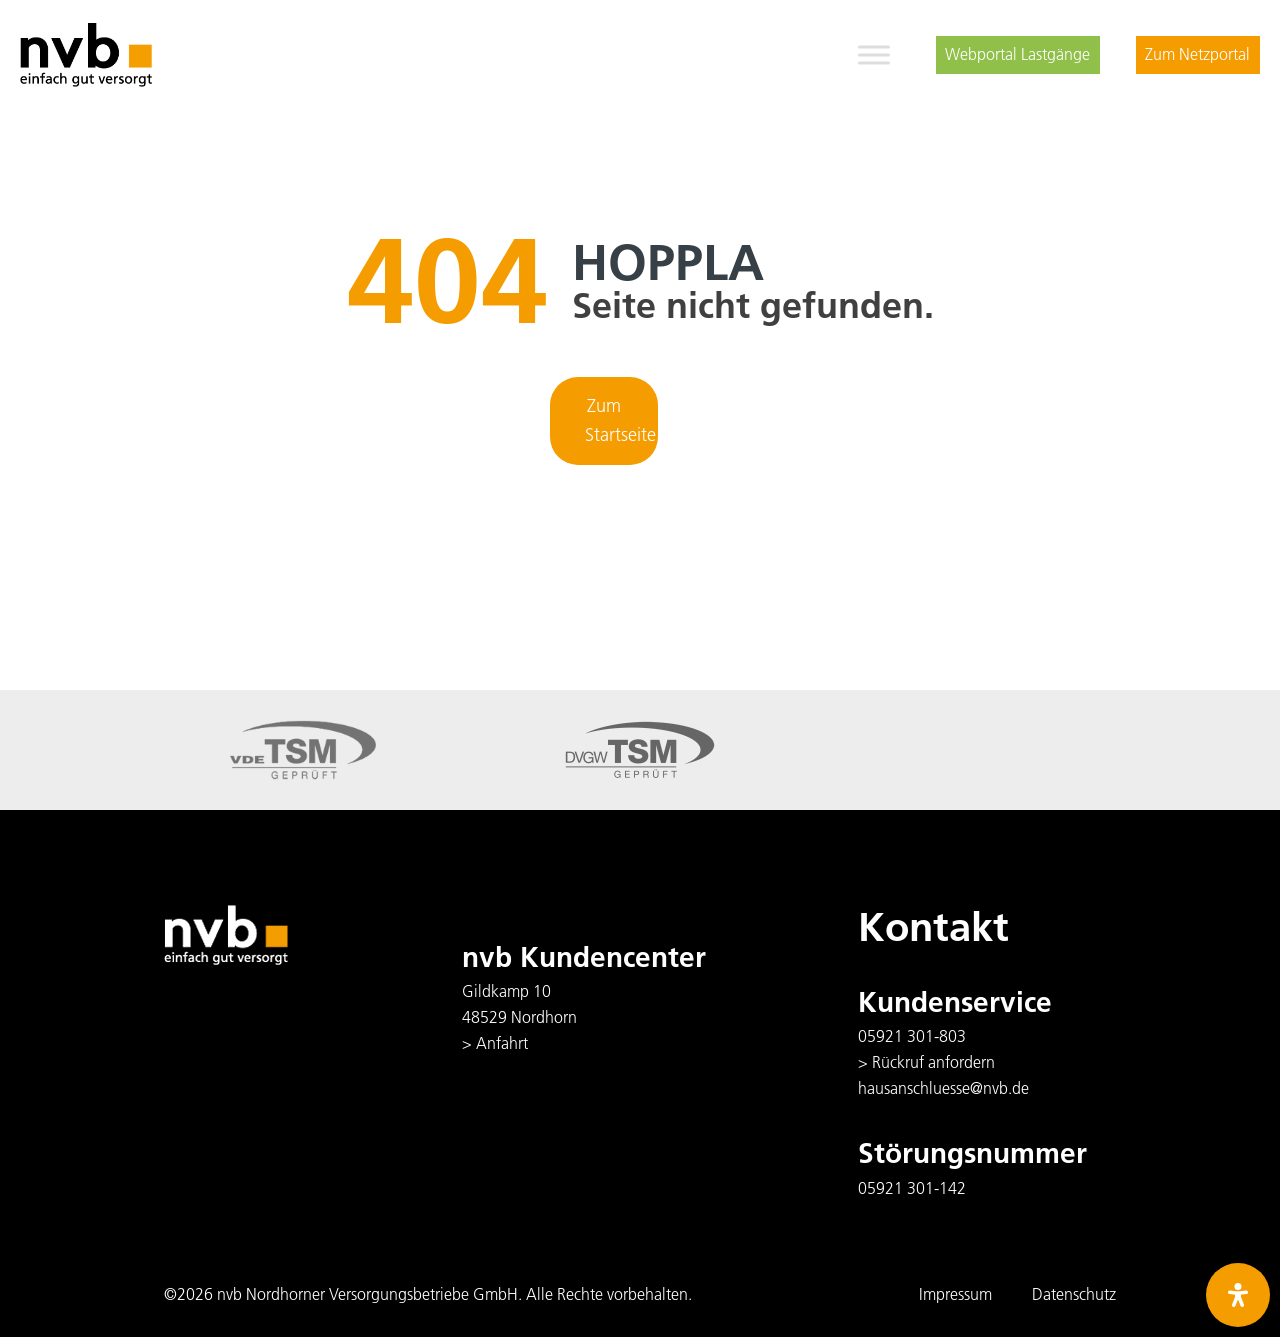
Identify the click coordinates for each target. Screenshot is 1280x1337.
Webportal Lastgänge (1017, 54)
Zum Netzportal (1197, 54)
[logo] (86, 55)
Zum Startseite (620, 420)
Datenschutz (1074, 1294)
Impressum (955, 1294)
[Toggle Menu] (874, 54)
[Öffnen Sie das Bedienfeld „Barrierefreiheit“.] (1238, 1295)
